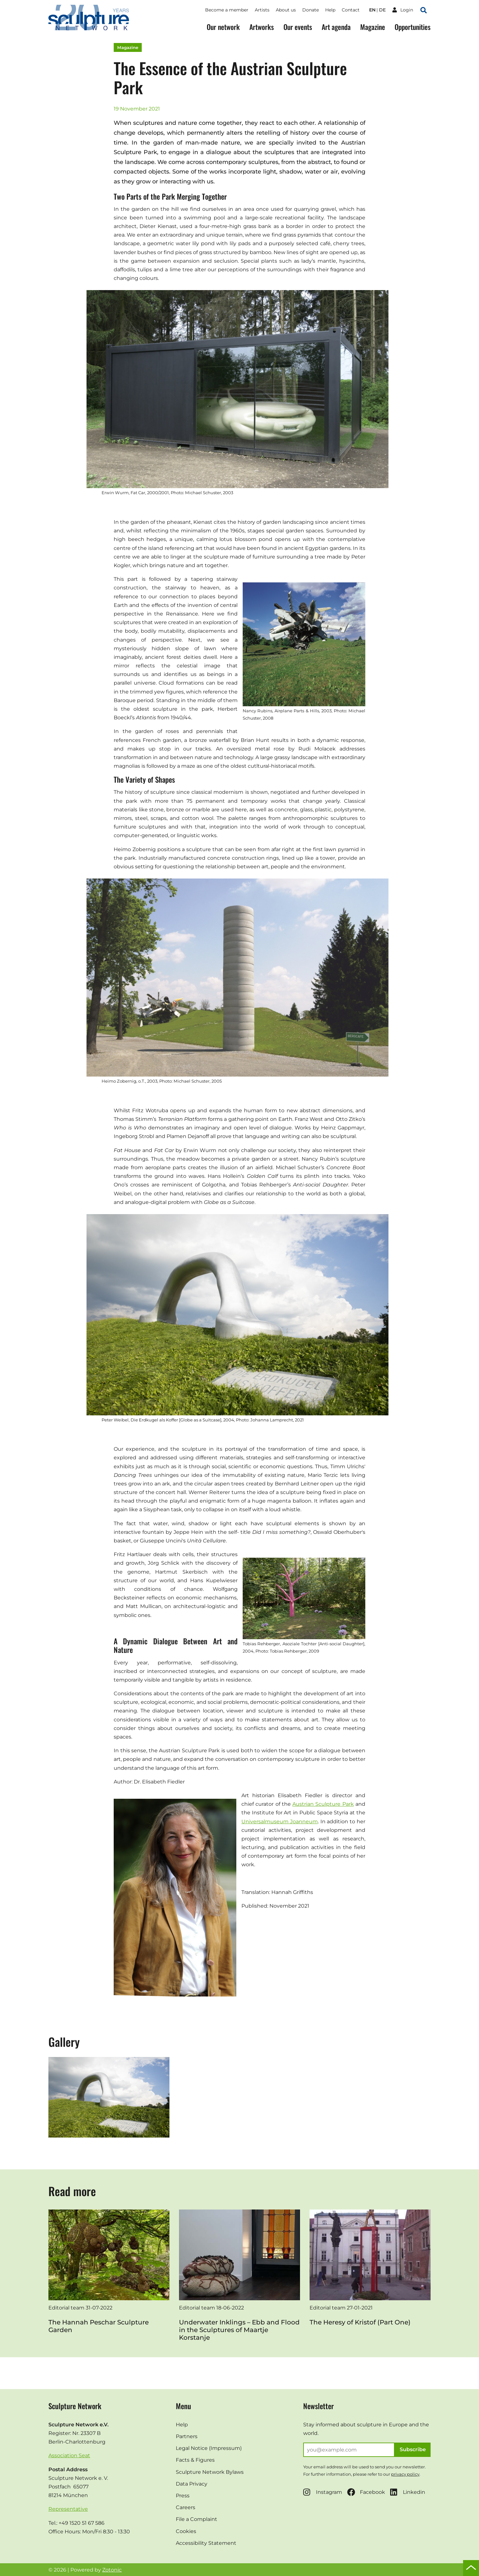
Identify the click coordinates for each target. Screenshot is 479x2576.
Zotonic (112, 2570)
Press (182, 2496)
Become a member (226, 10)
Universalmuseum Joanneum (279, 1821)
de (382, 10)
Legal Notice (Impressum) (209, 2448)
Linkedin (407, 2492)
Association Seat (69, 2455)
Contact (351, 10)
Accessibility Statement (206, 2543)
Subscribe (413, 2449)
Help (330, 10)
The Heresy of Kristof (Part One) (360, 2322)
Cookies (186, 2531)
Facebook (366, 2492)
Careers (185, 2507)
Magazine (372, 27)
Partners (186, 2436)
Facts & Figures (195, 2460)
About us (286, 10)
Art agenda (336, 27)
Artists (262, 10)
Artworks (261, 27)
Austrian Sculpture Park (323, 1804)
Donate (310, 10)
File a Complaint (196, 2519)
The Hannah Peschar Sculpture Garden (98, 2326)
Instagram (322, 2492)
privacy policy (405, 2474)
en (372, 10)
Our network (223, 27)
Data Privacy (191, 2484)
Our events (297, 27)
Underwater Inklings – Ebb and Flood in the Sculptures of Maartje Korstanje (239, 2329)
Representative (68, 2509)
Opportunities (413, 27)
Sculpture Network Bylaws (210, 2472)
